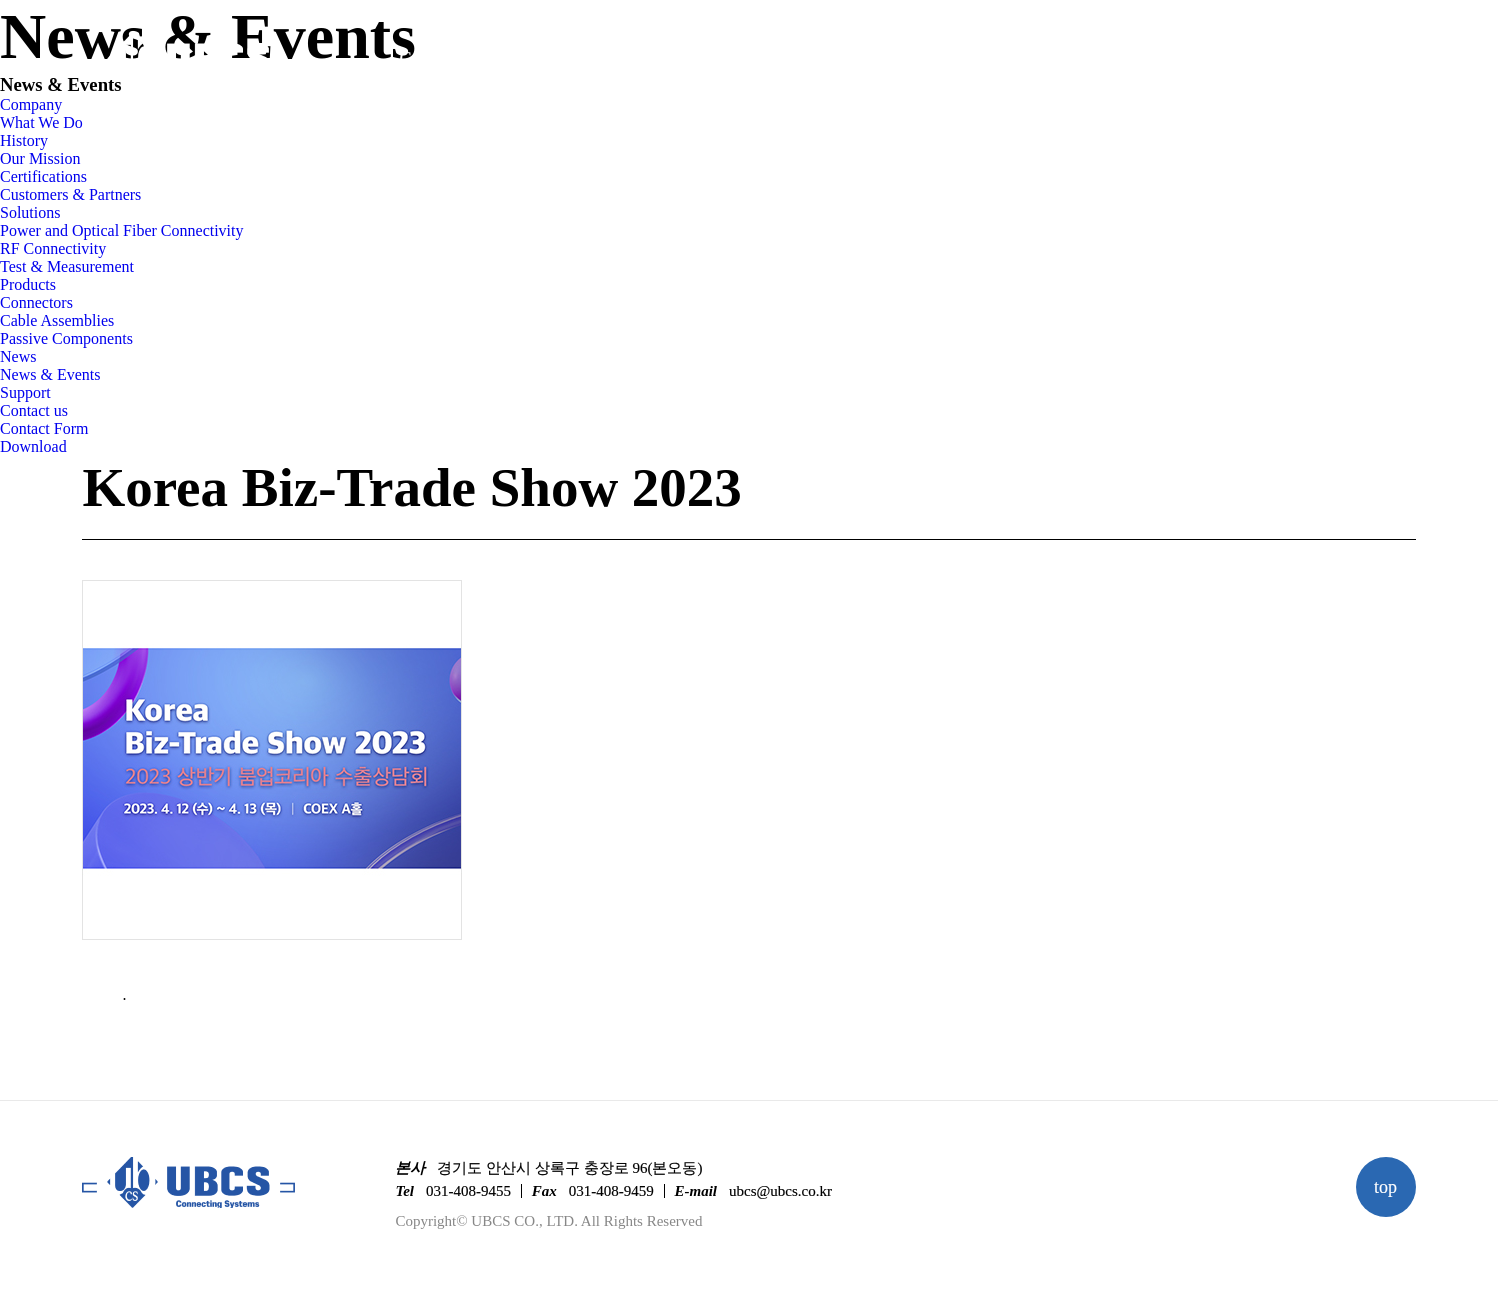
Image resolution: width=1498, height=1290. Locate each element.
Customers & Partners (70, 194)
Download (33, 446)
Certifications (43, 176)
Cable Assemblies (57, 320)
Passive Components (66, 338)
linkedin (1308, 62)
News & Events (50, 374)
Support (1070, 58)
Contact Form (44, 428)
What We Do (41, 122)
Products (769, 58)
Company (434, 58)
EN (1406, 60)
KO (1359, 60)
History (24, 140)
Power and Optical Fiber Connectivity (122, 230)
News (921, 58)
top (1385, 1187)
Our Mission (40, 158)
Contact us (34, 410)
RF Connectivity (53, 248)
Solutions (603, 58)
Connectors (36, 302)
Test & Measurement (67, 266)
